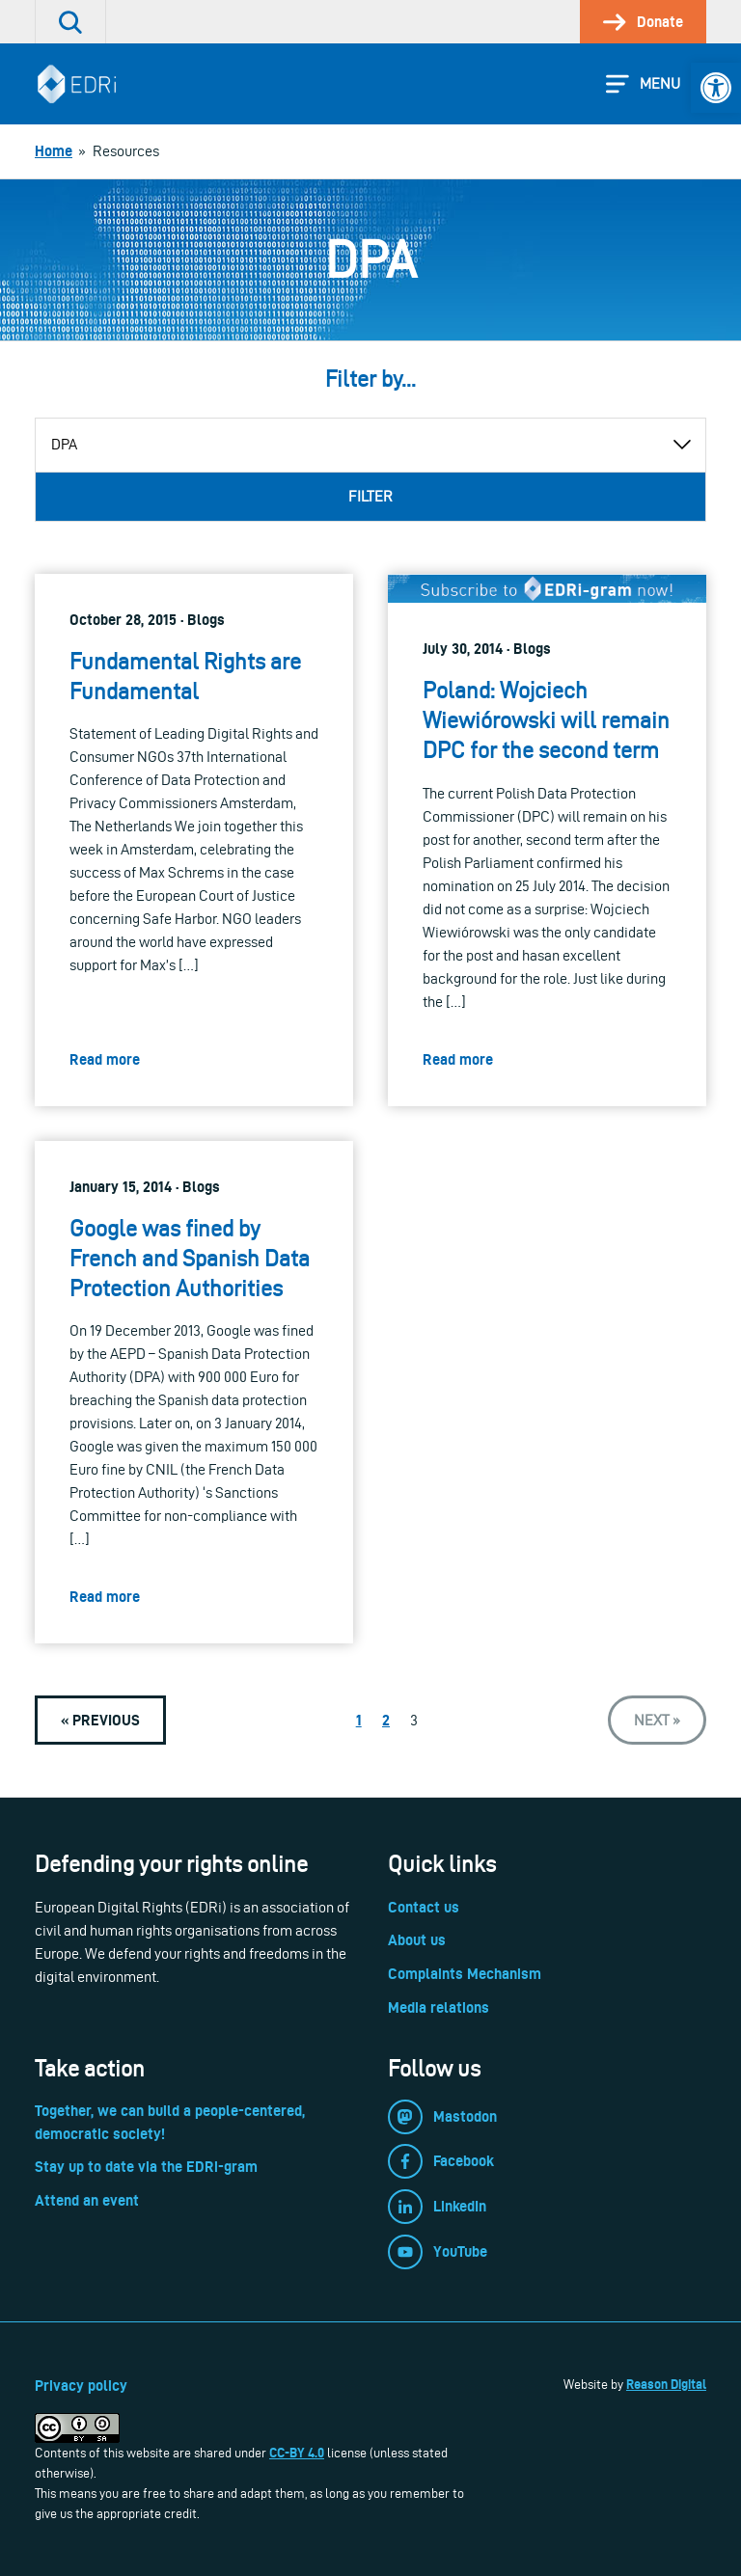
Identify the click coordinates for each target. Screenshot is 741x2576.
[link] (716, 88)
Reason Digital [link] (666, 2384)
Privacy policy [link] (81, 2385)
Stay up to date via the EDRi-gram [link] (146, 2166)
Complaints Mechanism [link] (464, 1974)
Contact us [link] (423, 1907)
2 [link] (386, 1720)
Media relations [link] (438, 2007)
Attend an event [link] (87, 2200)
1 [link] (359, 1720)
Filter (370, 496)
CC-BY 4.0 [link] (296, 2452)
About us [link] (417, 1940)
